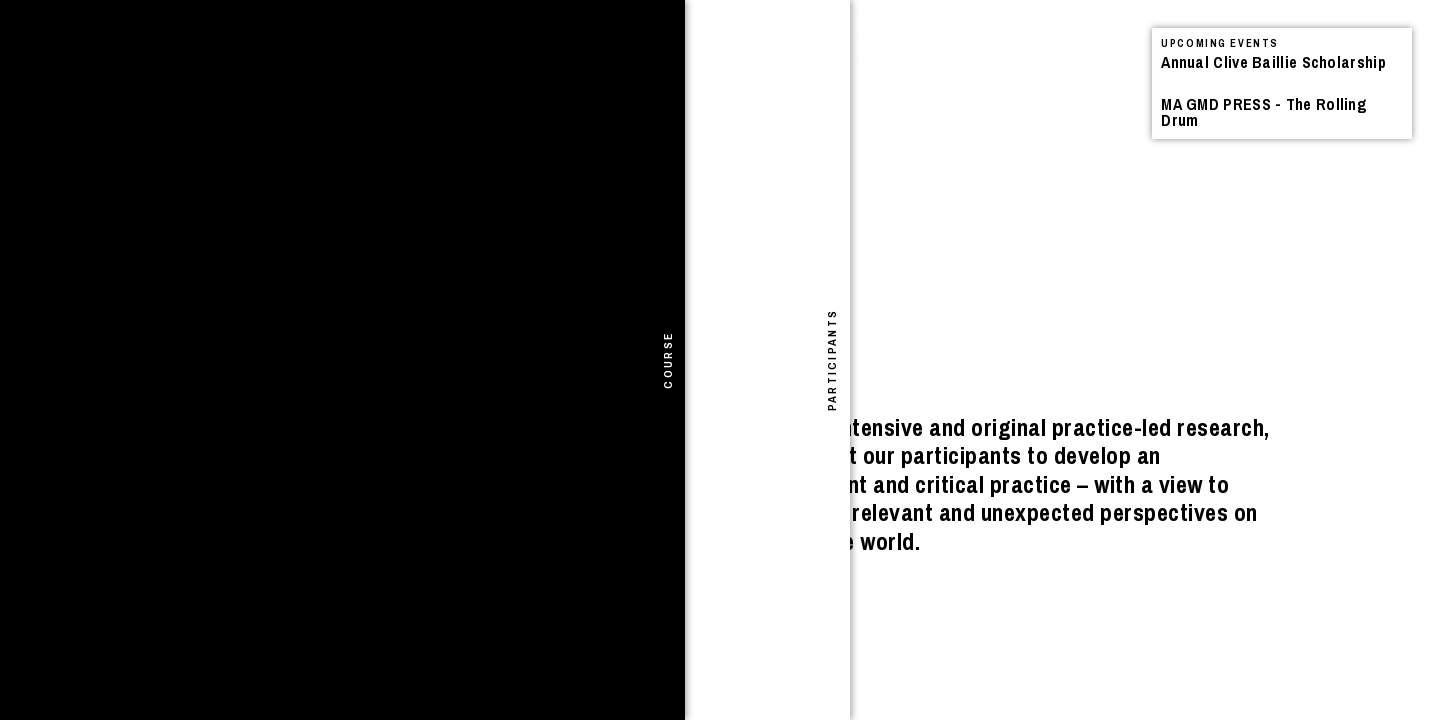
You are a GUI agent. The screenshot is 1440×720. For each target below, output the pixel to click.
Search (483, 46)
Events (269, 64)
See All (634, 67)
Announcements (173, 64)
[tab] (18, 360)
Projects (334, 64)
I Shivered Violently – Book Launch (270, 123)
